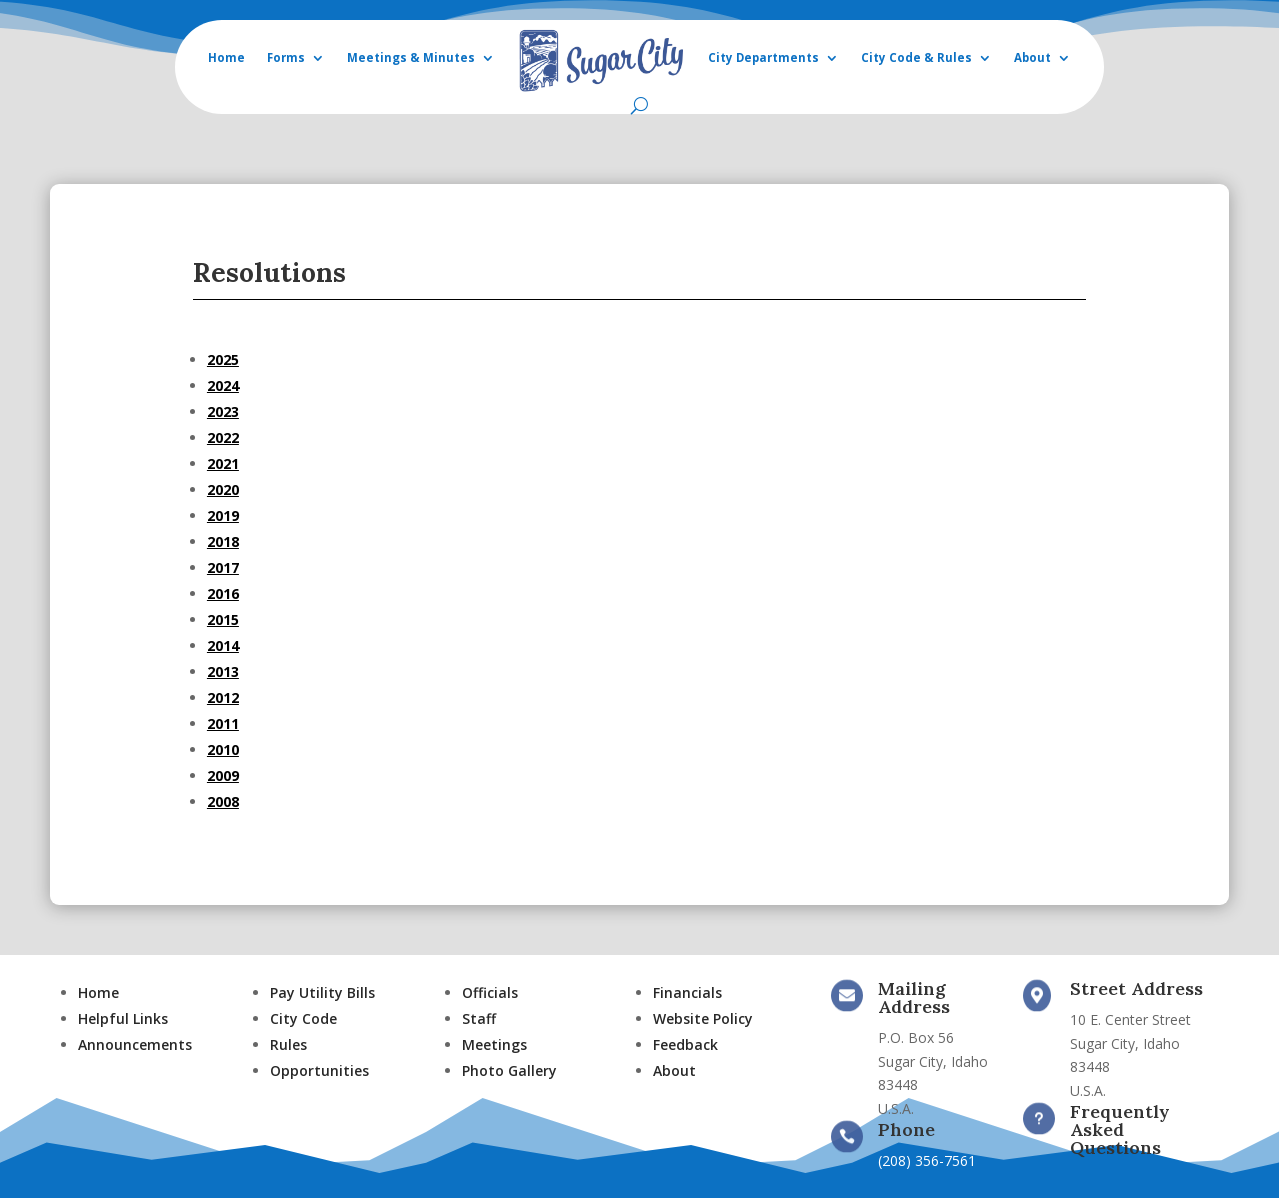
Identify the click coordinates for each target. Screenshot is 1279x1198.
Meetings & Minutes (411, 57)
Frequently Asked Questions (1120, 1129)
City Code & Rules (916, 57)
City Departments (763, 57)
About (1032, 57)
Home (226, 57)
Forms (286, 57)
